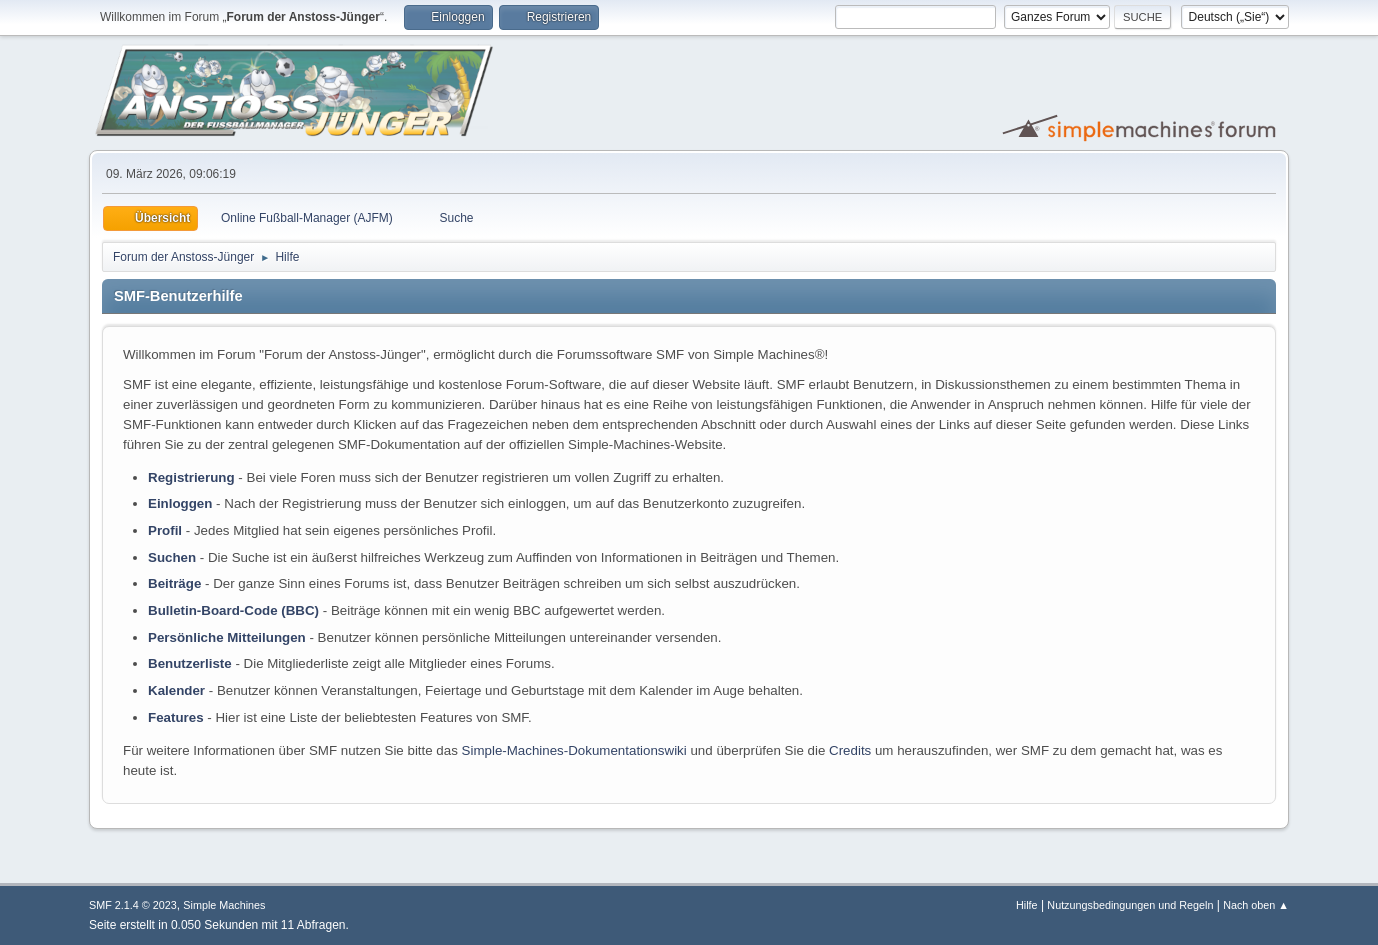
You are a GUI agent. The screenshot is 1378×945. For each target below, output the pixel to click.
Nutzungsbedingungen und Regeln (1130, 905)
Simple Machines (224, 905)
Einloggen (180, 503)
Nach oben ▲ (1256, 905)
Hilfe (1027, 905)
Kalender (176, 690)
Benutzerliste (190, 663)
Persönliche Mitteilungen (227, 637)
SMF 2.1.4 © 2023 (133, 905)
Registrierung (191, 477)
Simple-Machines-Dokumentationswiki (574, 750)
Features (176, 717)
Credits (850, 750)
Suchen (172, 557)
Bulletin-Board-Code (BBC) (233, 610)
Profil (165, 530)
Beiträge (174, 583)
